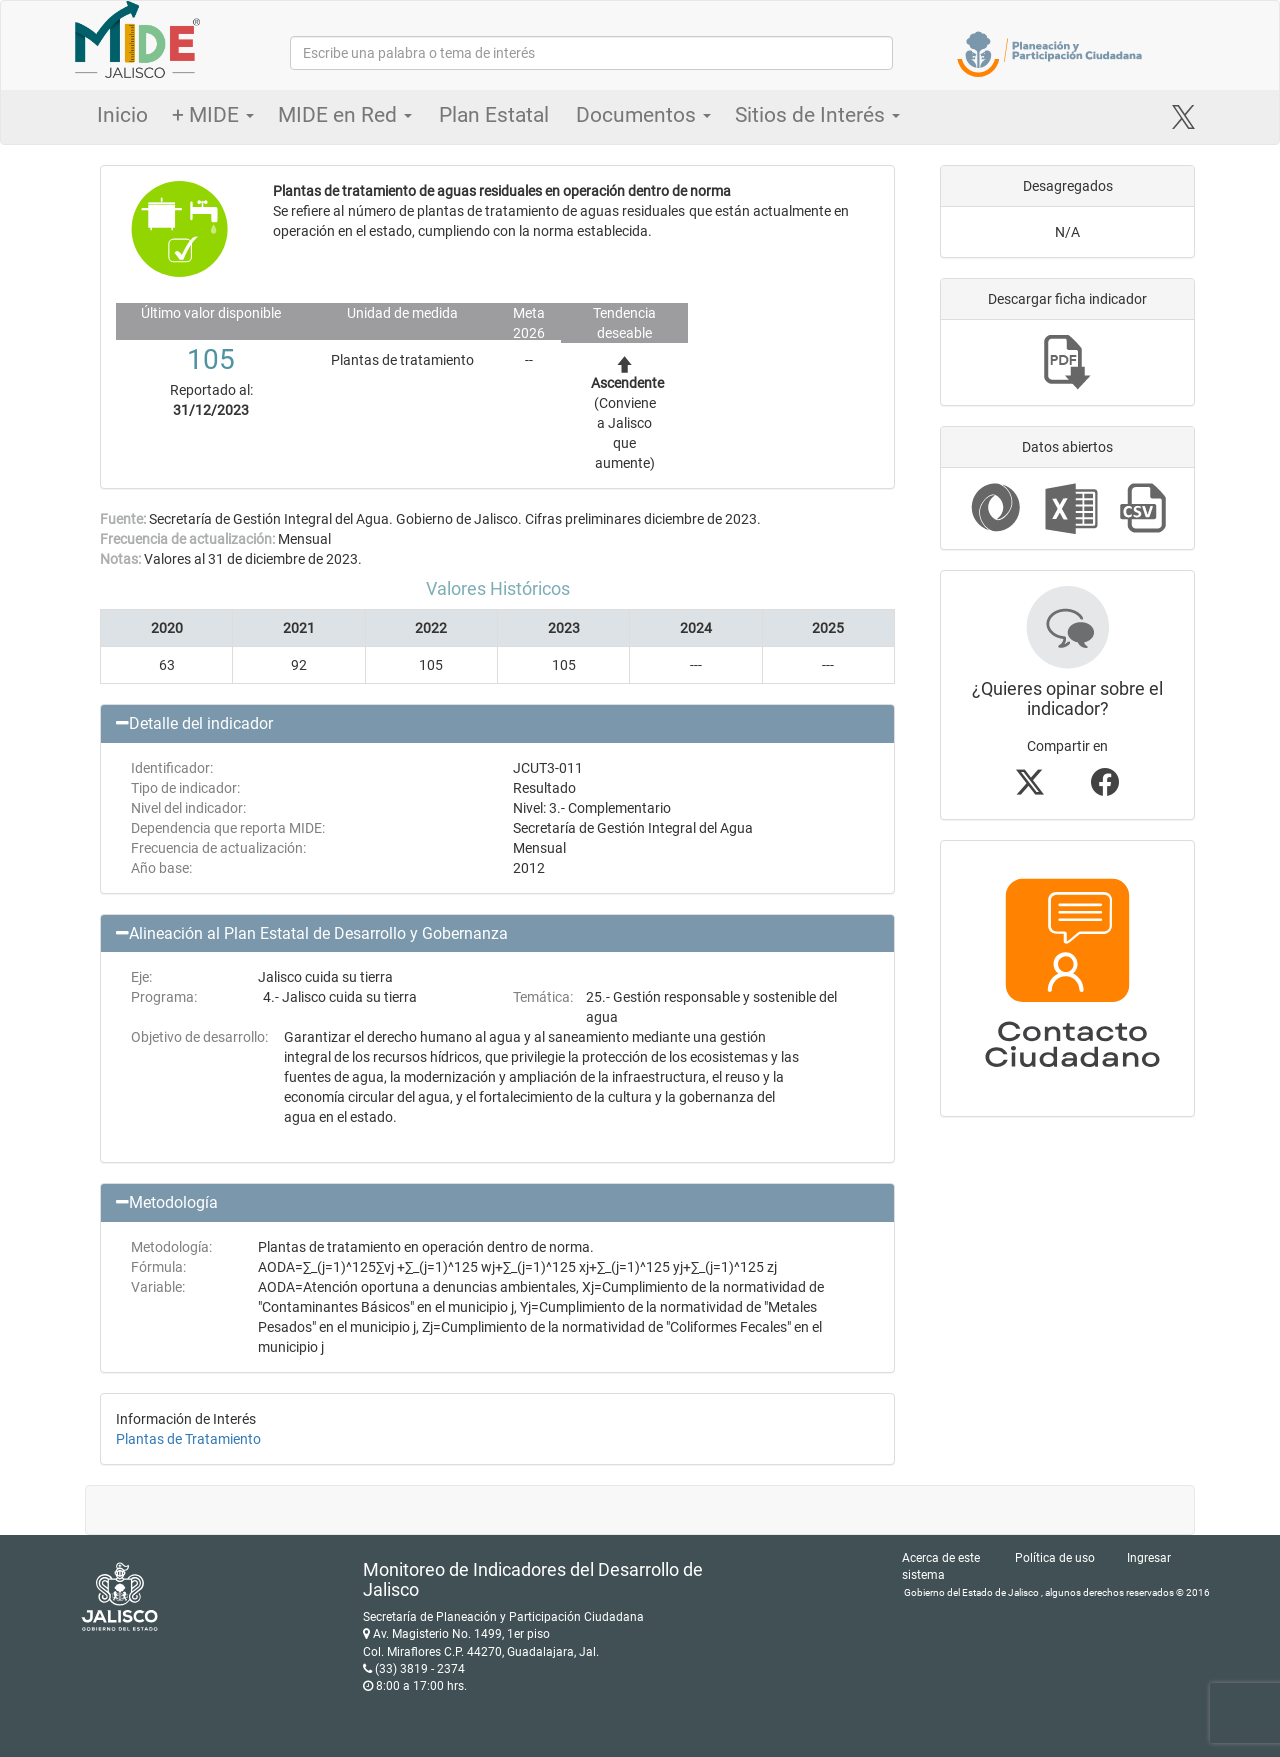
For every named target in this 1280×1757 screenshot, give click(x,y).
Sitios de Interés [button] (817, 115)
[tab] (497, 724)
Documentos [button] (643, 115)
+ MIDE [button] (213, 115)
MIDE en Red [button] (345, 115)
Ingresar (1149, 1558)
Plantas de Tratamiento (188, 1439)
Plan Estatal (494, 115)
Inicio (122, 115)
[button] (497, 724)
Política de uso (1055, 1558)
